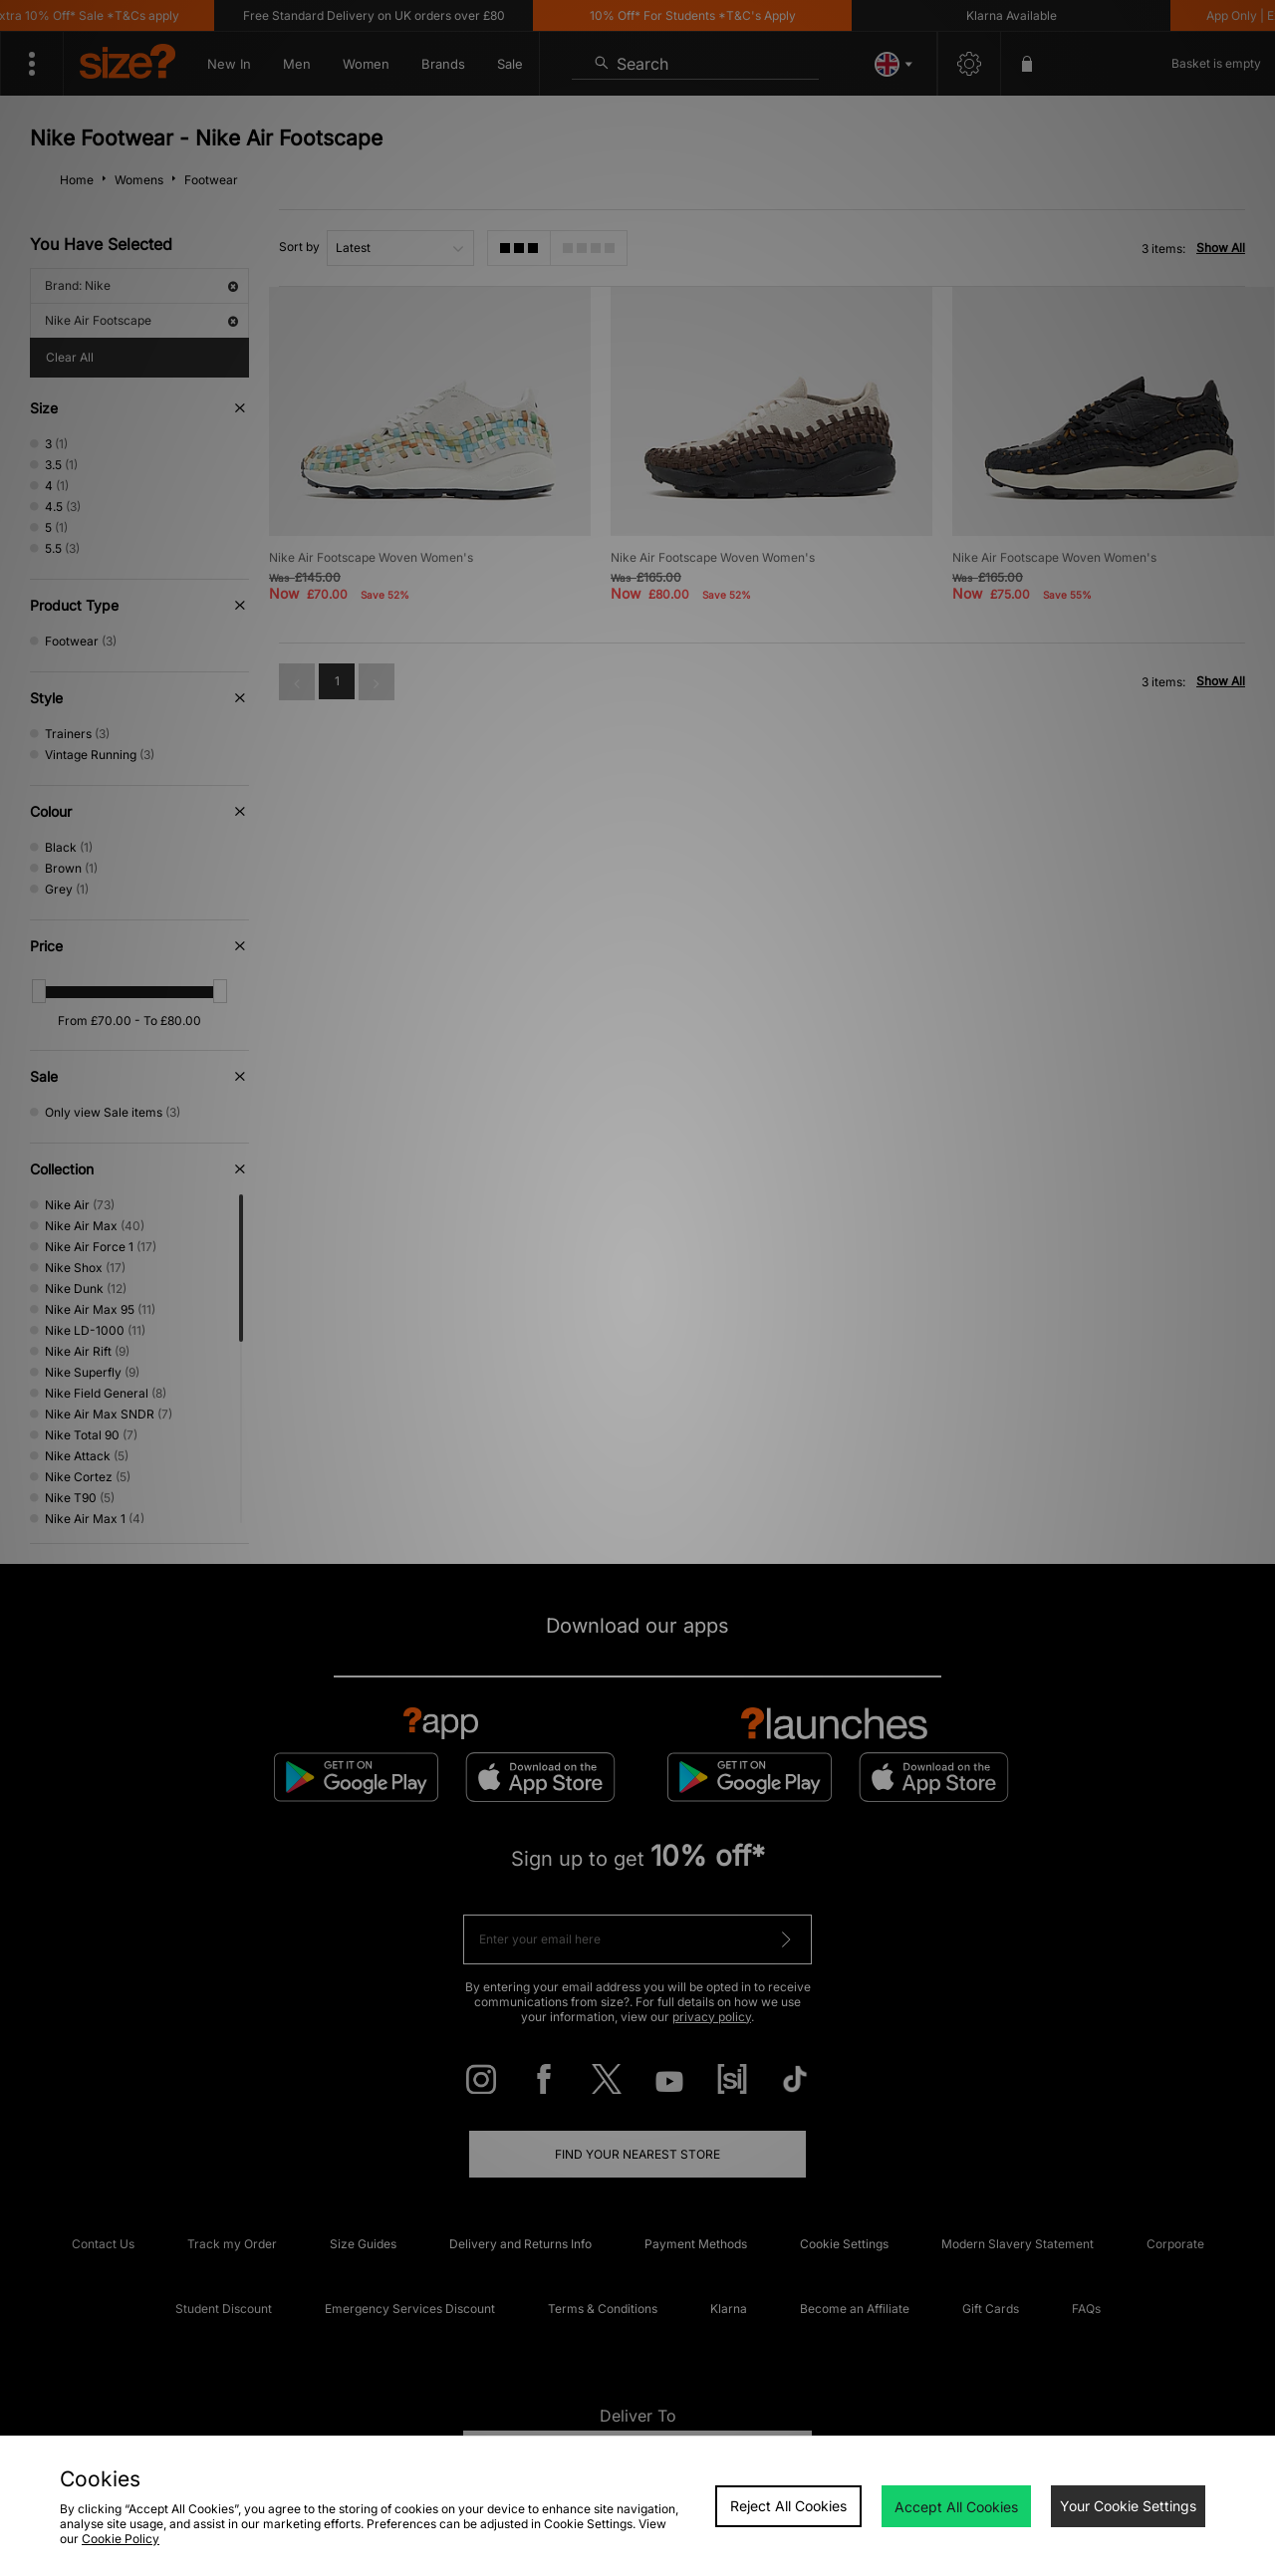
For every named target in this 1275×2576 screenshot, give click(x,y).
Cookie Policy (120, 2538)
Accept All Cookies (956, 2506)
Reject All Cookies (788, 2505)
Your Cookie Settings (1128, 2505)
